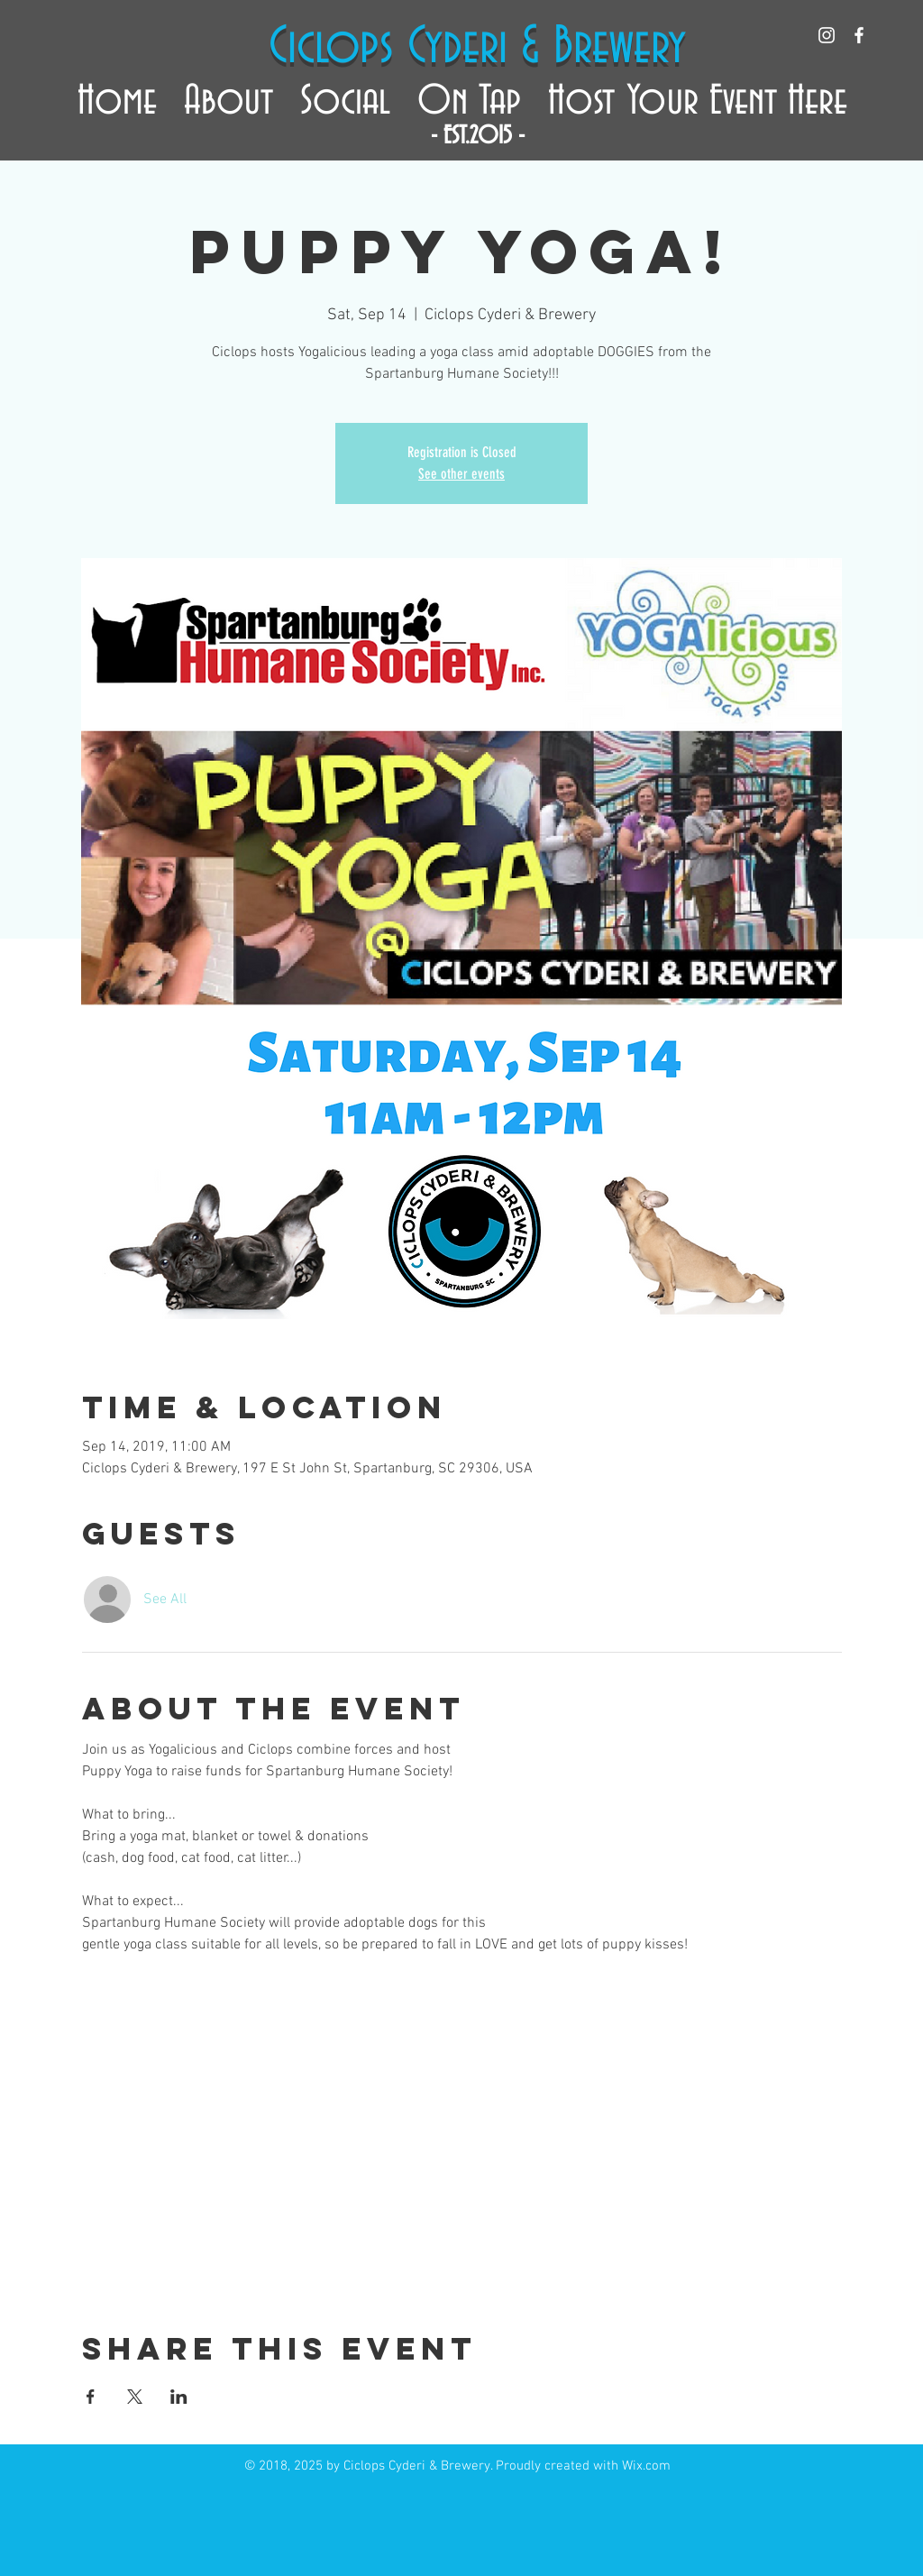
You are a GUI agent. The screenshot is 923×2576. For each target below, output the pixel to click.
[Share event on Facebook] (90, 2396)
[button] (228, 92)
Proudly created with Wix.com (583, 2466)
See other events (461, 473)
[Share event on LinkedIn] (178, 2396)
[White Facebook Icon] (859, 35)
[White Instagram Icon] (826, 35)
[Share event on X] (134, 2396)
